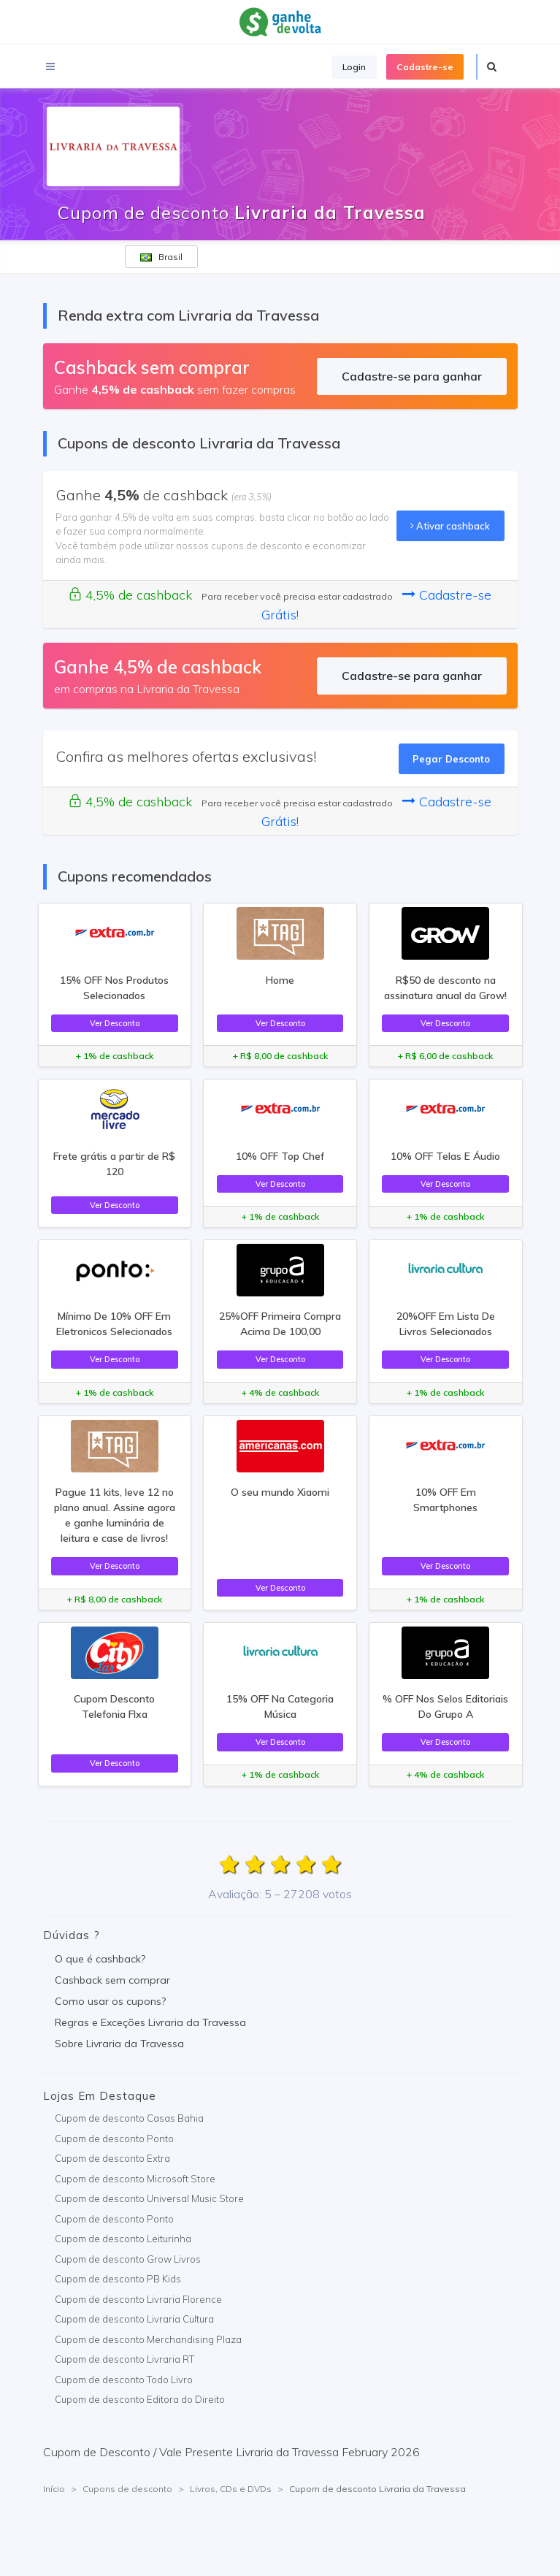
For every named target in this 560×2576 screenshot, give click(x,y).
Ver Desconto (114, 1023)
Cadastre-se (424, 66)
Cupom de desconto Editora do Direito (140, 2399)
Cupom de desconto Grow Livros (128, 2259)
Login (354, 66)
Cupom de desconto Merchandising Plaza (148, 2339)
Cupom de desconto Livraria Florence (138, 2299)
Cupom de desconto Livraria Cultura (134, 2319)
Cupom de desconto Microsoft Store (135, 2179)
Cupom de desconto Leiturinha (123, 2238)
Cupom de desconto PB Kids (118, 2279)
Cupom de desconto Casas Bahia (129, 2118)
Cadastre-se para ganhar (412, 376)
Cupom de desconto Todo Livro (124, 2379)
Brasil (161, 256)
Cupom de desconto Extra (112, 2158)
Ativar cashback (450, 525)
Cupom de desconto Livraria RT (124, 2359)
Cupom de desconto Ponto (114, 2138)
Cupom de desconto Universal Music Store (149, 2198)
